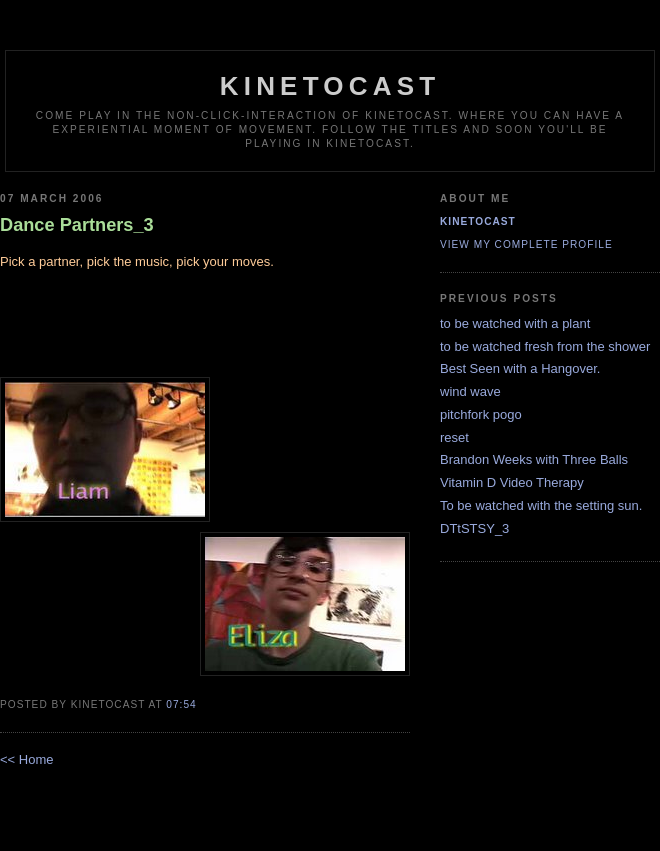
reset (454, 437)
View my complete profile (526, 244)
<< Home (26, 759)
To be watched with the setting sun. (541, 505)
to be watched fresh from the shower (545, 346)
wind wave (470, 391)
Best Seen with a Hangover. (520, 368)
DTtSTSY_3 (474, 528)
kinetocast (330, 86)
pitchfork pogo (481, 414)
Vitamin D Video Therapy (512, 482)
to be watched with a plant (515, 323)
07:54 (181, 704)
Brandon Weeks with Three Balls (534, 459)
